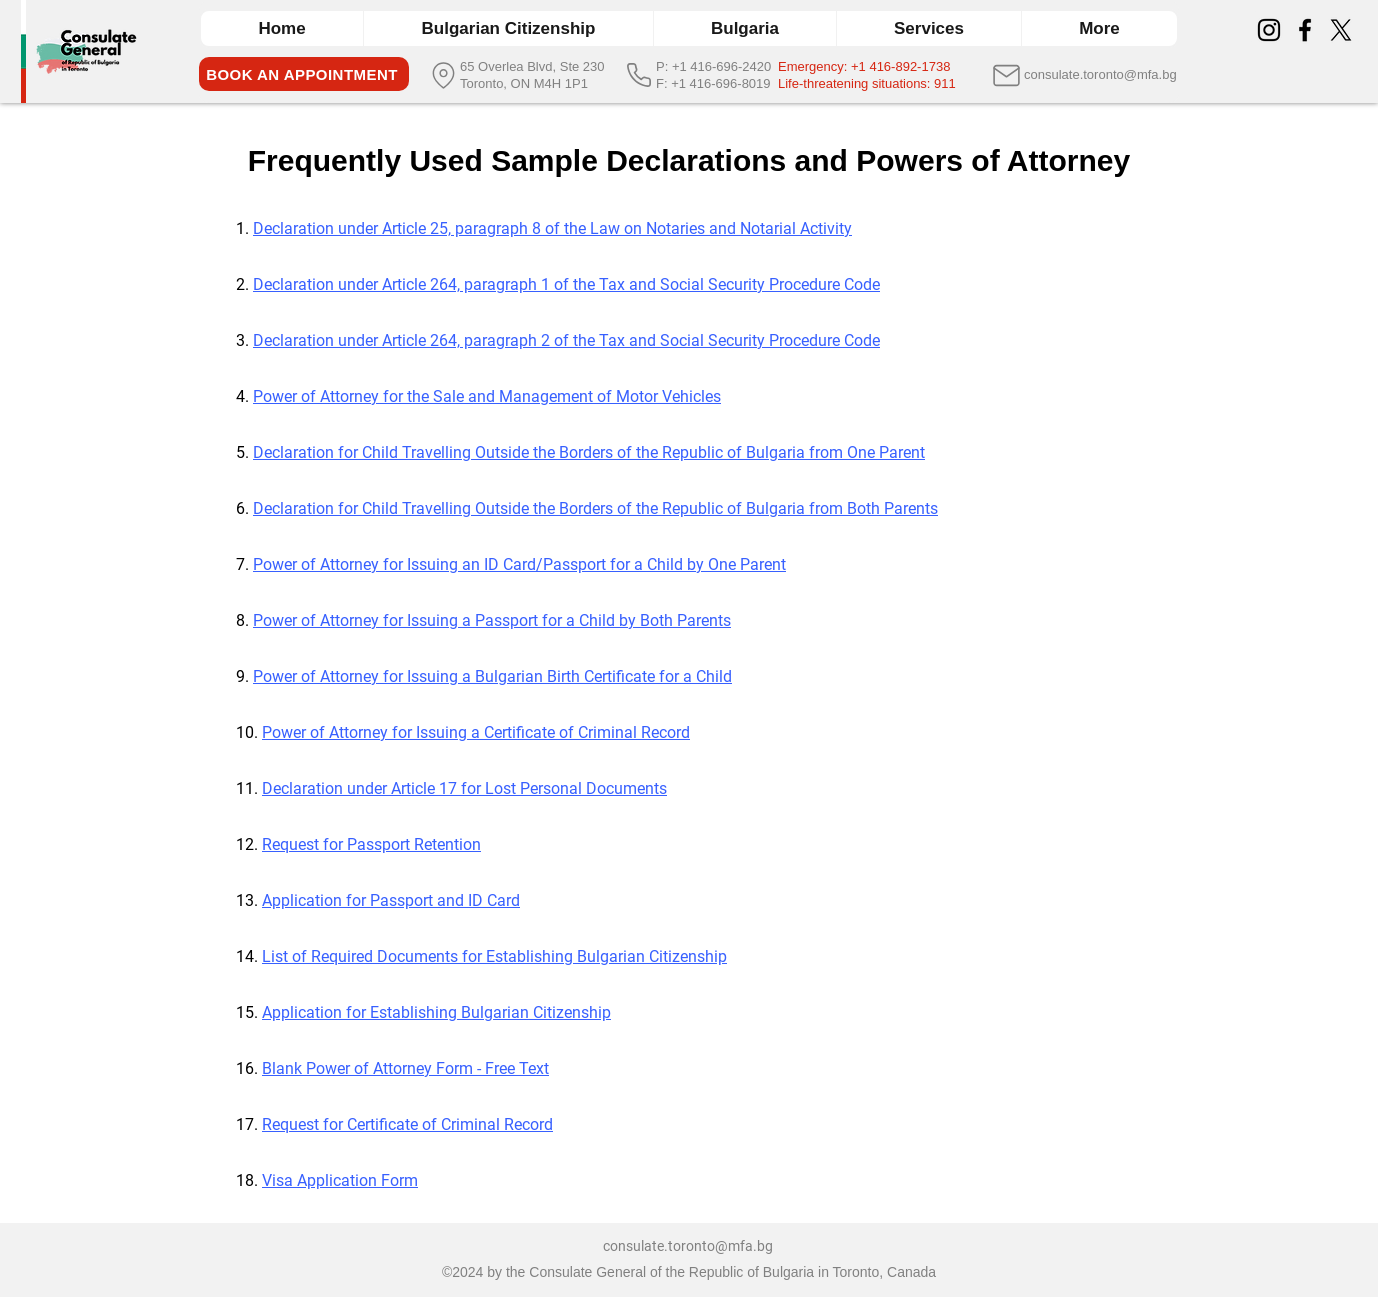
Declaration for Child (327, 452)
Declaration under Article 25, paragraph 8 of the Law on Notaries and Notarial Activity (552, 228)
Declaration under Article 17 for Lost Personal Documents (464, 788)
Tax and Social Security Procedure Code (739, 340)
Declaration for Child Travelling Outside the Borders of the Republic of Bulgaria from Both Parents (595, 508)
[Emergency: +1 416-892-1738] (879, 66)
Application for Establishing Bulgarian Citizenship (436, 1012)
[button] (744, 28)
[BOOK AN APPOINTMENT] (304, 74)
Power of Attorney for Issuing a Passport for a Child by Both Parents (492, 620)
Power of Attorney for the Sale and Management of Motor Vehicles (487, 396)
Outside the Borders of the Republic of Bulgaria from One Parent (700, 452)
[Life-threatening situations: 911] (879, 83)
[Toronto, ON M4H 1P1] (537, 83)
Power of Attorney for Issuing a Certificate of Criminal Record (476, 732)
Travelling (438, 452)
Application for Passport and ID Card (391, 900)
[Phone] (638, 75)
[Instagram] (1269, 30)
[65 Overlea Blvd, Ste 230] (537, 66)
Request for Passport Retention (371, 844)
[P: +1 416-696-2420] (716, 66)
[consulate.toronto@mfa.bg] (1105, 74)
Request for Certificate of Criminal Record (407, 1124)
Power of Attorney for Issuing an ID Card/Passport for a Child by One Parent (519, 564)
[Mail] (1006, 75)
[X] (1341, 30)
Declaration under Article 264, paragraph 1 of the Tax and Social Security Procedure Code (566, 284)
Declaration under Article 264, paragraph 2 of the (426, 340)
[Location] (443, 75)
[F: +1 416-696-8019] (716, 83)
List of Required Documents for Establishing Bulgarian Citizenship (494, 956)
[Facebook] (1305, 30)
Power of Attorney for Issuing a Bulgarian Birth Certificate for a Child (492, 676)
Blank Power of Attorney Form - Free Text (405, 1068)
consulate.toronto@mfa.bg (688, 1246)
